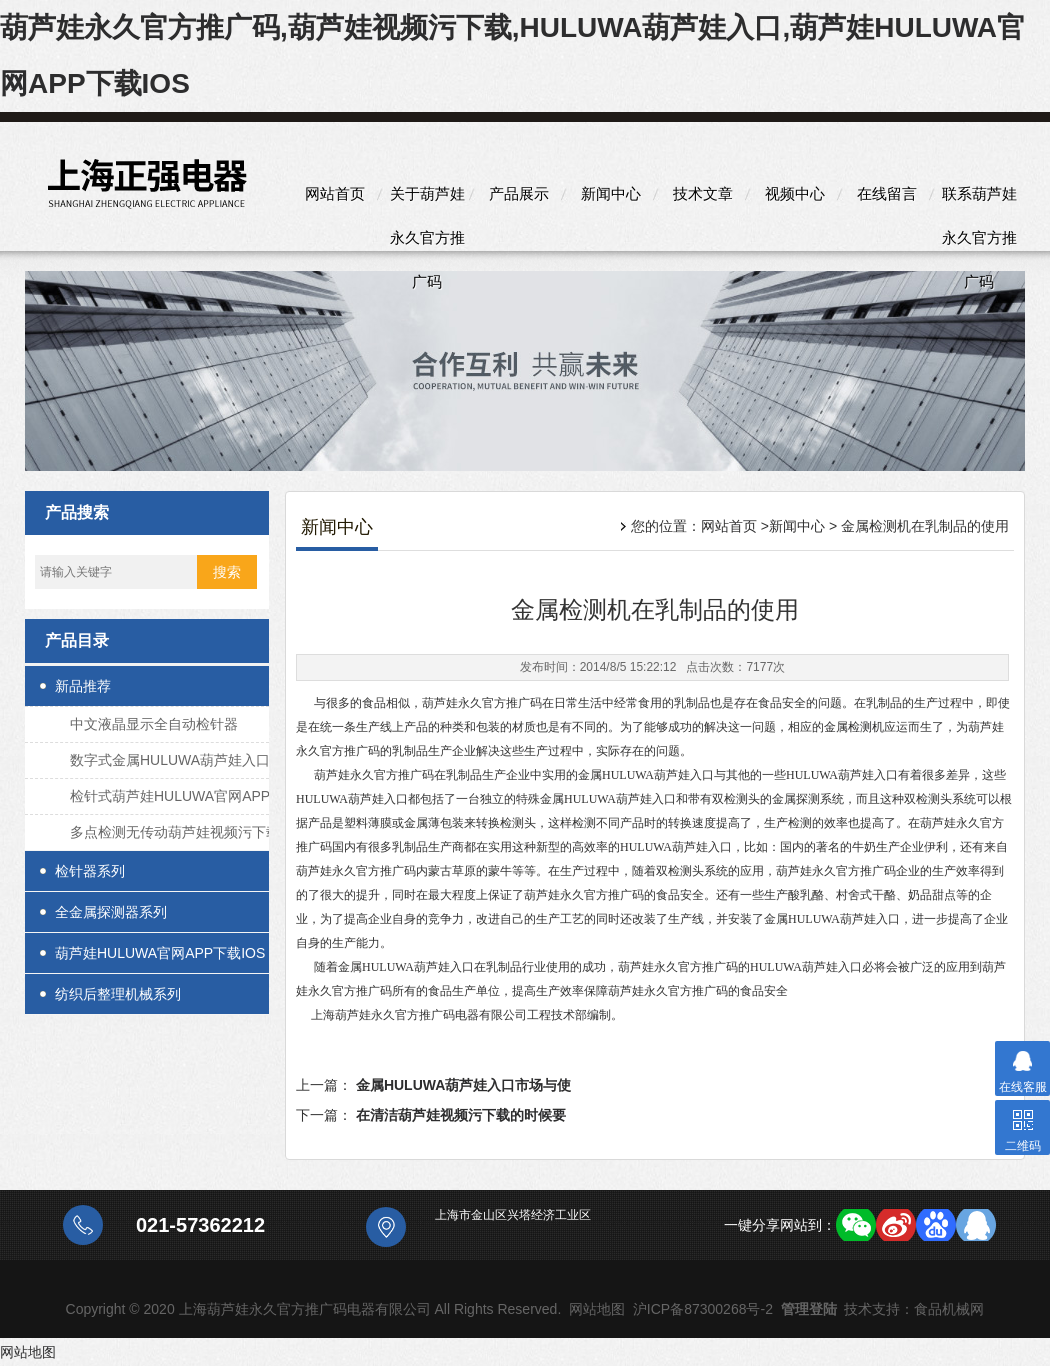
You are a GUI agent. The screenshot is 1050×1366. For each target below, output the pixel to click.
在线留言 (887, 193)
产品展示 (519, 193)
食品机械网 (949, 1309)
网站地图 (597, 1309)
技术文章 (703, 193)
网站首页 (335, 193)
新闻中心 (611, 193)
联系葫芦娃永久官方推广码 (979, 200)
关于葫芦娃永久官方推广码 (427, 200)
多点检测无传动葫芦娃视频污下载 (175, 832)
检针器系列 (90, 871)
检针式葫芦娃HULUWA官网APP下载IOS (170, 801)
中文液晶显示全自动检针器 (154, 724)
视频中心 (795, 193)
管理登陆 (809, 1309)
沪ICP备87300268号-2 (703, 1309)
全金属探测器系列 (111, 912)
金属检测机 (854, 727)
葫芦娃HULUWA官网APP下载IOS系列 (160, 959)
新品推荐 (83, 686)
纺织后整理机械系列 (118, 994)
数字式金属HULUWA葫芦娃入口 (170, 760)
